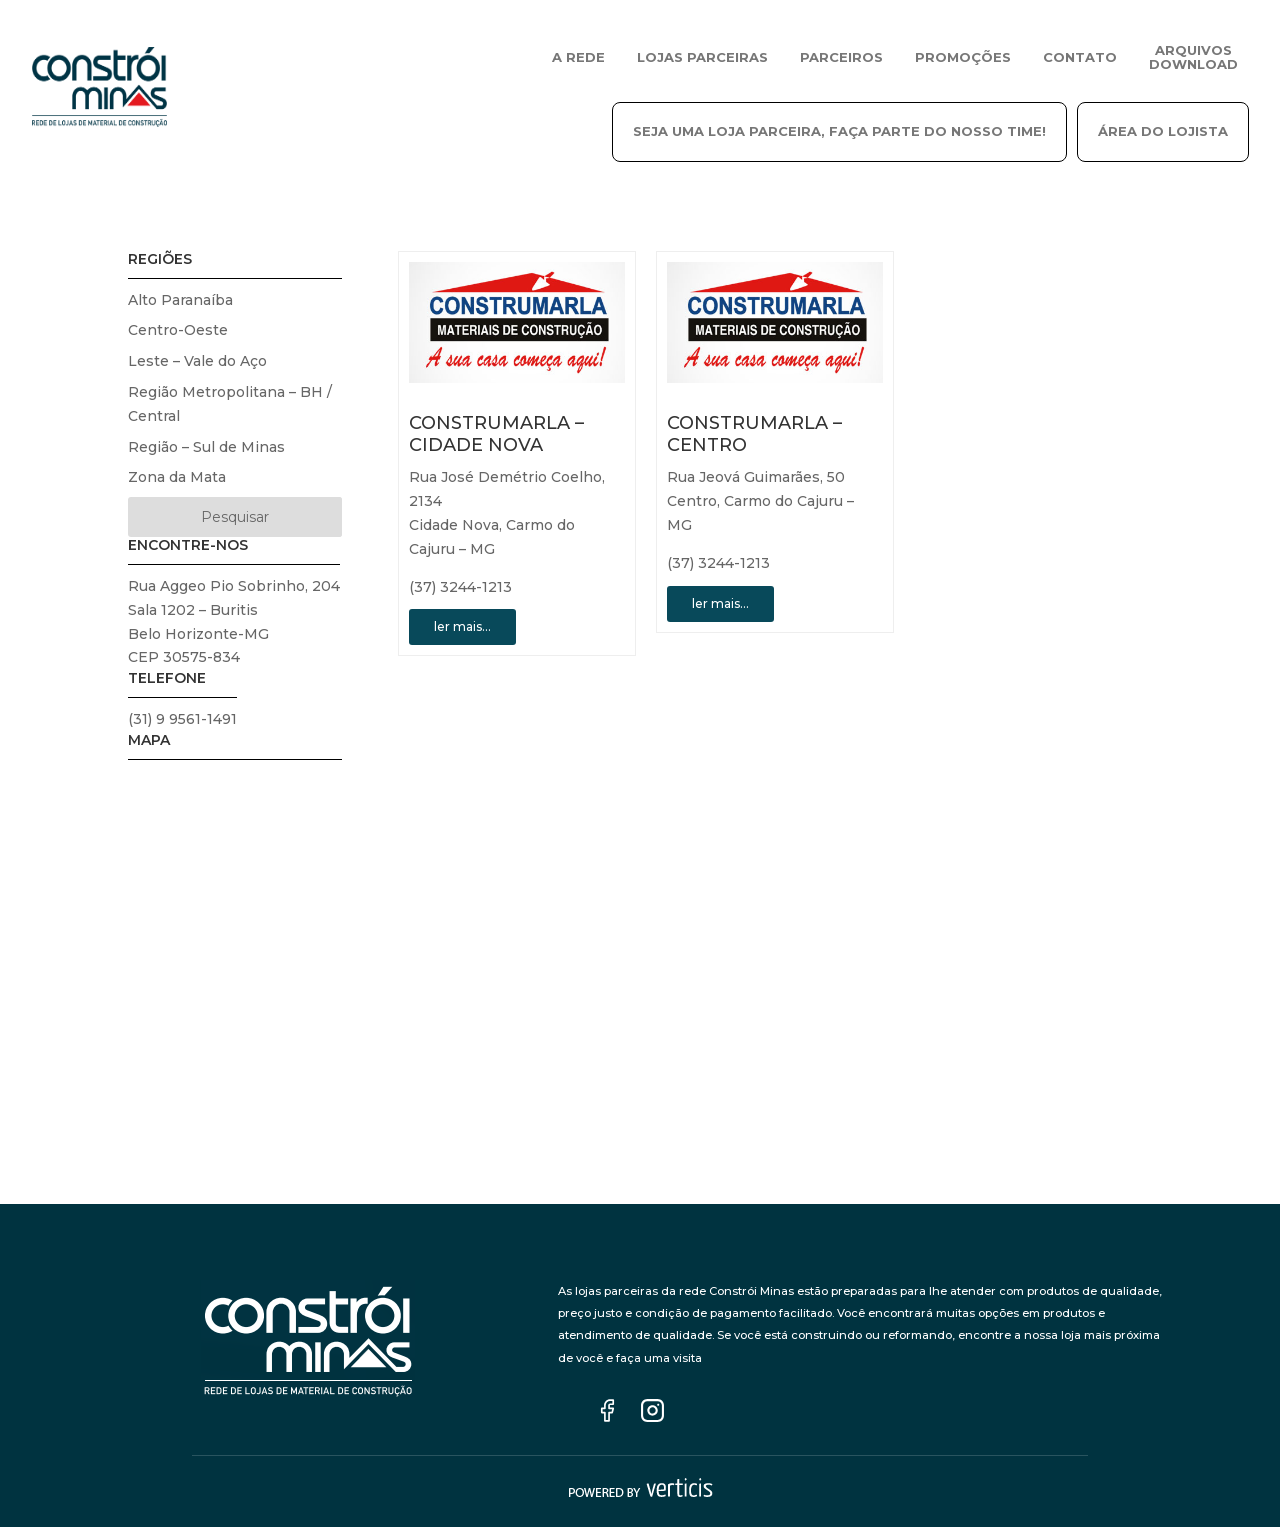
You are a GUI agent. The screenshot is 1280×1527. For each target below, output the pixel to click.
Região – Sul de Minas (206, 447)
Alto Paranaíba (180, 300)
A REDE (578, 57)
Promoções (963, 57)
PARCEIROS (841, 57)
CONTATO (1080, 57)
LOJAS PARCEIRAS (702, 57)
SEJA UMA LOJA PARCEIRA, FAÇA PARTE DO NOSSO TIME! (839, 131)
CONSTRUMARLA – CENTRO (754, 434)
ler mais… (462, 626)
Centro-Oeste (178, 330)
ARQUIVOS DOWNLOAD (1193, 57)
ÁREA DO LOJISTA (1163, 131)
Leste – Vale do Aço (197, 361)
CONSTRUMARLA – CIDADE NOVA (496, 434)
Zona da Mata (177, 477)
